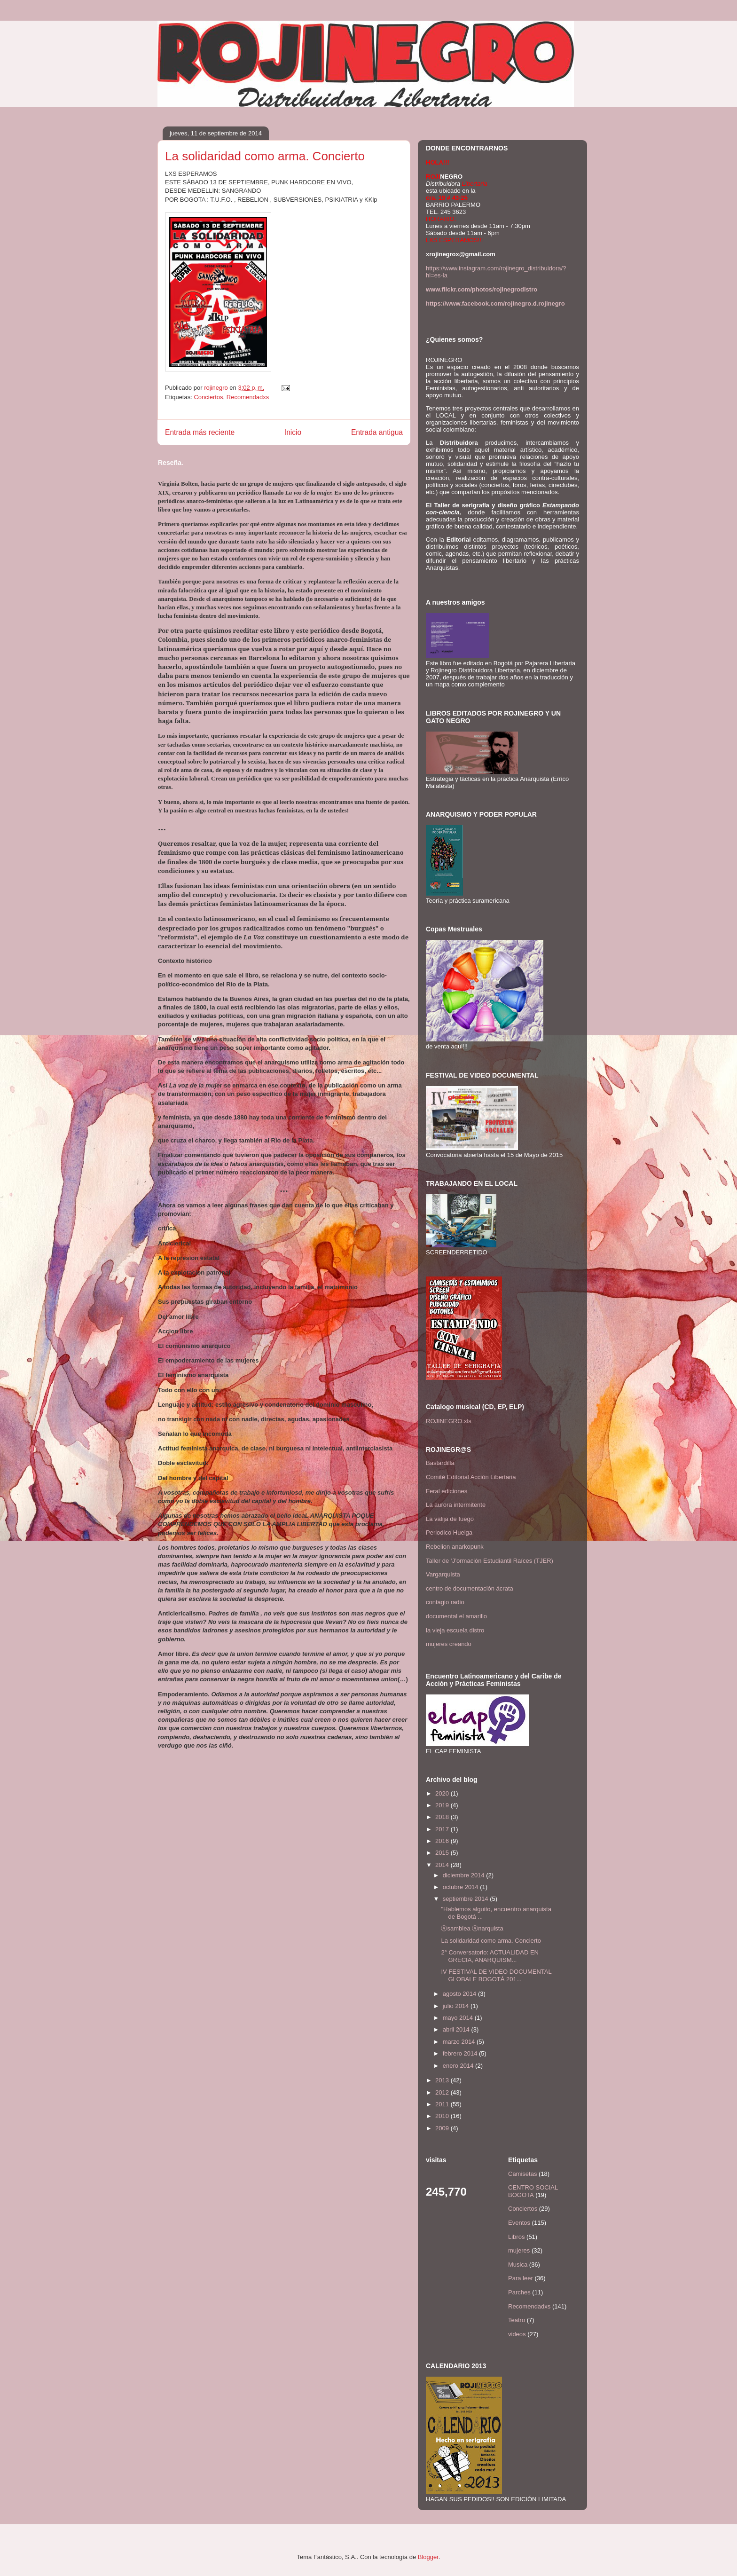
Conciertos (208, 397)
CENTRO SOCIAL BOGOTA (533, 2191)
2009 (443, 2128)
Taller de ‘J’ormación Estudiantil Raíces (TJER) (489, 1560)
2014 (443, 1864)
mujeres (519, 2250)
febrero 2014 (461, 2053)
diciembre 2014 (464, 1875)
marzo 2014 (460, 2041)
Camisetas (522, 2173)
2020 (443, 1793)
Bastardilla (440, 1462)
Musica (517, 2264)
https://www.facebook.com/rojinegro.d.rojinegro (495, 303)
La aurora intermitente (456, 1504)
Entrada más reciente (200, 432)
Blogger (428, 2556)
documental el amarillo (456, 1616)
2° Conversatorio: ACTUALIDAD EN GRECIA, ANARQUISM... (490, 1956)
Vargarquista (443, 1574)
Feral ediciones (446, 1491)
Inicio (292, 432)
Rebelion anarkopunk (455, 1546)
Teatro (516, 2320)
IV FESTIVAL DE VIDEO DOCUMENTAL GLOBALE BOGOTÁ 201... (496, 1975)
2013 (443, 2080)
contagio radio (445, 1602)
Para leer (520, 2278)
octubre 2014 (461, 1887)
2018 (443, 1816)
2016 (443, 1840)
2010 (443, 2115)
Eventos (519, 2222)
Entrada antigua (377, 432)
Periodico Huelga (449, 1532)
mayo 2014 (459, 2017)
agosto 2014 (460, 1993)
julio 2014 (456, 2005)
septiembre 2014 (466, 1898)
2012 (443, 2092)
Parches (519, 2292)
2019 (443, 1805)
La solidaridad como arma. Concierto (491, 1940)
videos (517, 2334)
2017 (443, 1829)
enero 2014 (459, 2065)
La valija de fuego (450, 1518)
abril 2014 (457, 2029)
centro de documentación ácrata (469, 1588)
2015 (443, 1852)
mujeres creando (448, 1643)
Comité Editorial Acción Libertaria (471, 1477)
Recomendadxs (248, 397)
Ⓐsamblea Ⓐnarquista (472, 1928)
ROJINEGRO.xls (448, 1421)
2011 (443, 2104)
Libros (516, 2236)
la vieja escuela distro (455, 1630)
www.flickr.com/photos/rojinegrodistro (481, 289)
